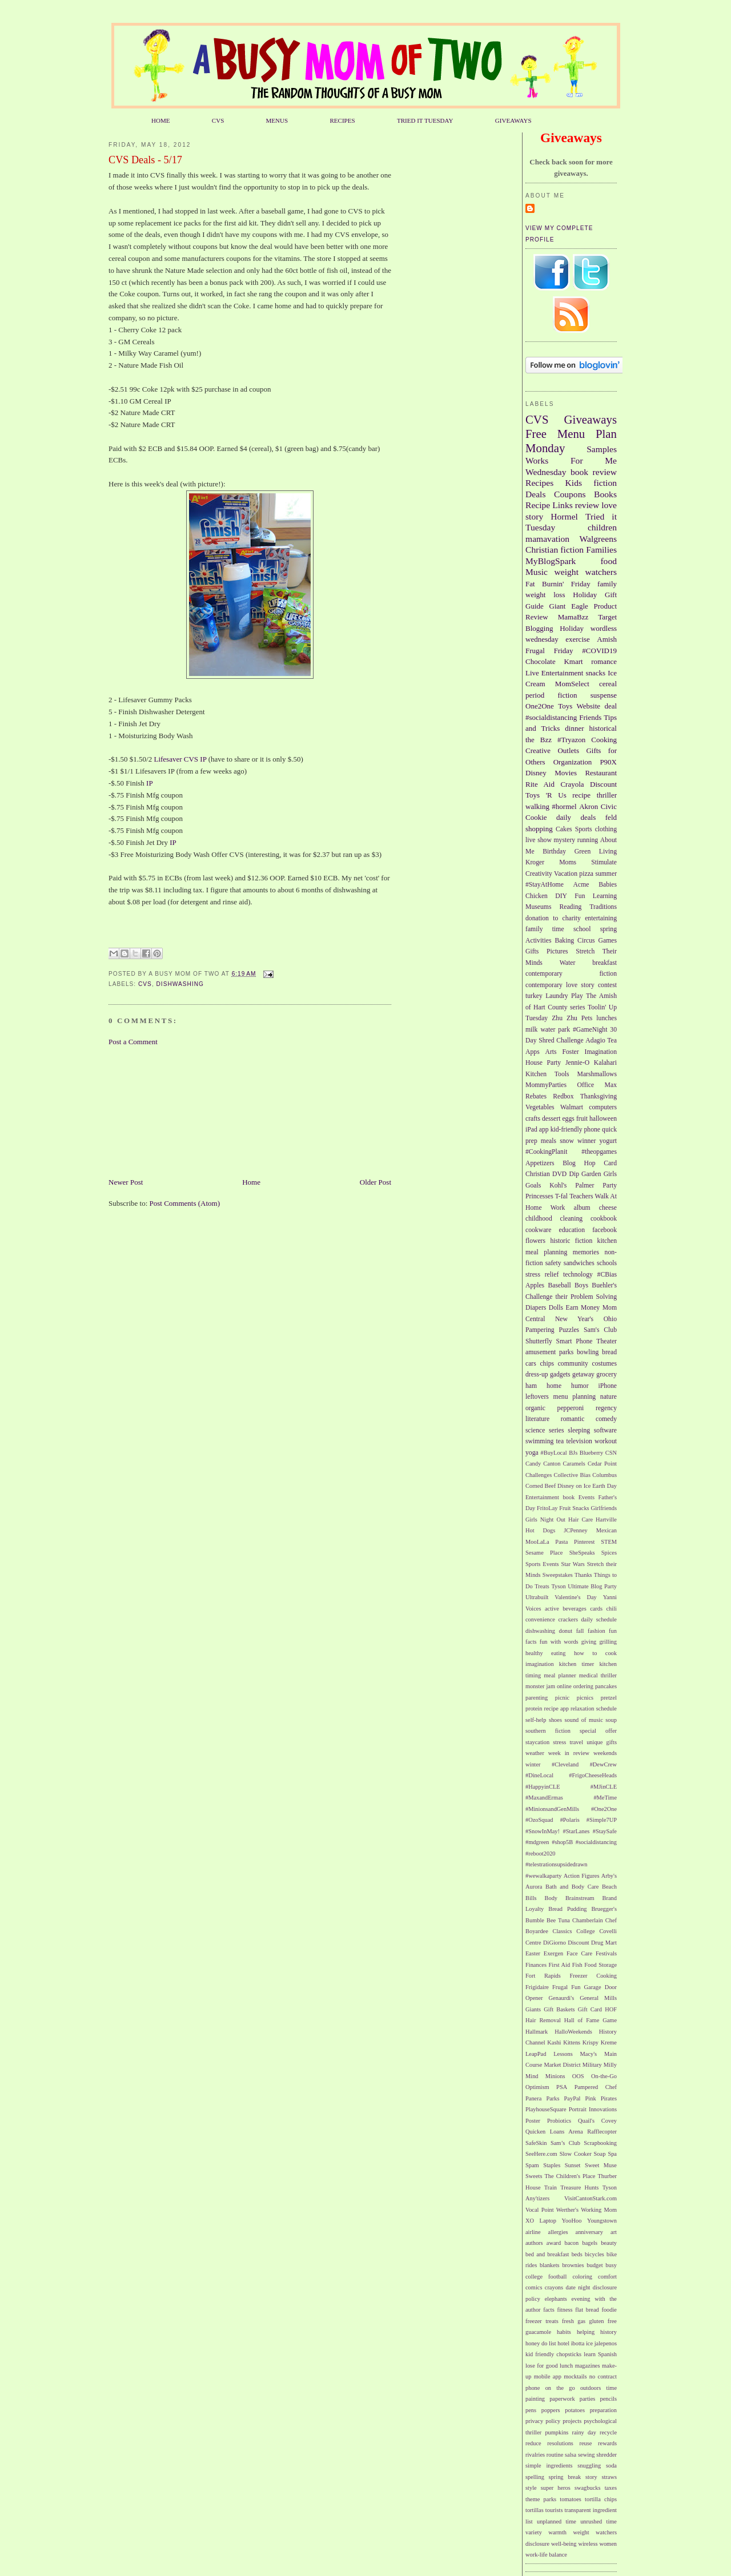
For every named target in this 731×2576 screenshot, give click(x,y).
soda (611, 2465)
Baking (564, 940)
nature (608, 1396)
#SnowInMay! (542, 1831)
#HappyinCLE (542, 1787)
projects (572, 2421)
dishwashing (180, 984)
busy (611, 2265)
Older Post (375, 1182)
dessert (551, 1118)
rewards (607, 2443)
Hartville (606, 1519)
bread (609, 1352)
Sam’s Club (565, 2143)
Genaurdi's (562, 1998)
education (572, 1230)
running (587, 840)
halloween (603, 1118)
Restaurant (601, 772)
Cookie (536, 817)
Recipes (539, 483)
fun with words (559, 1642)
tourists (554, 2510)
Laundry (556, 996)
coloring (582, 2276)
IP (149, 783)
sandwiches (579, 1263)
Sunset (573, 2165)
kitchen (607, 1241)
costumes (604, 1363)
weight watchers (586, 572)
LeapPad (535, 2054)
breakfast (604, 963)
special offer (598, 1731)
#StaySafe (605, 1831)
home (554, 1386)
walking (537, 806)
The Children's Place (569, 2176)
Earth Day (604, 1486)
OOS (578, 2076)
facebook (604, 1230)
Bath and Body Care (572, 1886)
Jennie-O (577, 1062)
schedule (606, 1708)
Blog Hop (579, 1163)
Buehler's (604, 1285)
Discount (603, 784)
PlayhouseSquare (546, 2109)
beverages (575, 1608)
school (582, 929)
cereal (608, 683)
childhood (538, 1218)
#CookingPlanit (546, 1152)
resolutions (560, 2443)
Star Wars (572, 1564)
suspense (604, 695)
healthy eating (545, 1653)
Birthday (554, 851)
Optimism (537, 2087)
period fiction (551, 695)
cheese (608, 1207)
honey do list (540, 2343)
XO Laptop (540, 2220)
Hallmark (536, 2031)
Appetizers (540, 1163)
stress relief (542, 1274)
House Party (543, 1062)
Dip (574, 1174)
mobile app (547, 2376)
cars (530, 1363)
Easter (532, 1953)
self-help (535, 1720)
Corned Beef (540, 1486)
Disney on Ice (574, 1486)
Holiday (572, 628)
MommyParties (546, 1085)
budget (595, 2265)
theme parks (540, 2499)
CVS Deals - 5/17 (145, 160)
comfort (607, 2276)
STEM (609, 1542)
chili (612, 1608)
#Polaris (570, 1820)
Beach (609, 1886)
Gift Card (590, 2009)
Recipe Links (549, 505)
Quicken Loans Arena (554, 2131)
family (607, 583)
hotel (563, 2343)
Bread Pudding (567, 1909)
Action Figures (582, 1876)
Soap (600, 2154)
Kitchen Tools (547, 1074)
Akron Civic (598, 806)
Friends (590, 717)
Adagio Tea (601, 1040)
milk (531, 1029)
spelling (534, 2477)
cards (596, 1608)
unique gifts (602, 1742)
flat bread (587, 2310)
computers (603, 1107)
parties (588, 2399)
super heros (556, 2488)
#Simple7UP (602, 1820)
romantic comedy (589, 1419)
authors (534, 2243)
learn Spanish (600, 2354)
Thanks (583, 1575)
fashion (596, 1631)
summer (606, 874)
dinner (574, 728)
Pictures (557, 951)
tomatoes (570, 2499)
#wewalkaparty (543, 1876)
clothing (606, 829)
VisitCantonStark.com (590, 2198)
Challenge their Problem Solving (571, 1297)
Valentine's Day (575, 1597)
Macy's (588, 2054)
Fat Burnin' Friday (558, 583)
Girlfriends (604, 1508)
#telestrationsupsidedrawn (556, 1864)
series (556, 1430)
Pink (590, 2098)
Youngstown (602, 2220)
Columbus (604, 1475)
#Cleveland (565, 1764)
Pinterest (584, 1542)
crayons (554, 2287)
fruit (582, 1118)
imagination (539, 1664)
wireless (587, 2544)
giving (589, 1642)
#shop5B (562, 1842)
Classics (562, 1931)
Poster (532, 2121)
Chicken (536, 896)
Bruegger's (604, 1909)
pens (530, 2410)
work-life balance (546, 2554)
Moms (567, 862)
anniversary (589, 2232)
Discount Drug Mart (592, 1942)
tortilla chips (601, 2499)
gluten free (603, 2321)
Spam (532, 2165)
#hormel (564, 806)
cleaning (571, 1218)
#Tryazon (571, 739)
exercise (577, 639)
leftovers (537, 1396)
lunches (606, 1018)
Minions (555, 2076)
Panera (533, 2098)
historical (603, 728)
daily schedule (599, 1619)
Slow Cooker (576, 2154)
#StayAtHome (544, 884)
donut (565, 1631)
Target (607, 617)
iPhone (608, 1386)
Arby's (609, 1876)
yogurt (608, 1141)
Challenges (538, 1475)
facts (549, 2310)
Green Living (596, 851)
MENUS (277, 120)
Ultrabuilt (536, 1597)
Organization (572, 762)
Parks (552, 2098)
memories (586, 1252)
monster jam (540, 1686)
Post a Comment (133, 1041)
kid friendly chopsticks (553, 2354)
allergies (558, 2232)
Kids (573, 483)
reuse (586, 2443)
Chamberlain (587, 1920)
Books (605, 494)
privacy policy (542, 2421)
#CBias (607, 1274)
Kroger (534, 862)
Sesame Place (544, 1552)
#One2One (604, 1809)
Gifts (532, 951)
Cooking (604, 739)
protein (533, 1708)
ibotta (578, 2343)
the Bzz (538, 739)
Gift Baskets (559, 2009)
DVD (559, 1174)
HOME (160, 120)
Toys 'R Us (546, 795)
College (585, 1931)
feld (611, 817)
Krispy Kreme (600, 2042)
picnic (562, 1697)
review (587, 505)
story (591, 2477)
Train (550, 2187)
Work (558, 1207)
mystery (564, 840)
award (554, 2243)
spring (608, 929)
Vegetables (540, 1107)
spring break (565, 2477)
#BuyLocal (554, 1453)
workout (606, 1441)
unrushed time (598, 2521)
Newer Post (126, 1182)
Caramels (574, 1463)
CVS (218, 120)
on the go (560, 2388)
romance (604, 661)
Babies (608, 884)
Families (601, 549)
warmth (557, 2532)
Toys (565, 706)
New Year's (574, 1319)
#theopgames (599, 1152)
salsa (570, 2455)
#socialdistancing (551, 717)
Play (577, 996)
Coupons (569, 494)
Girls (610, 1174)
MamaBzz (573, 617)
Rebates (536, 1096)
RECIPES (342, 120)
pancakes (606, 1686)
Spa (612, 2154)
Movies (566, 772)
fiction (605, 483)
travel (576, 1742)
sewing (586, 2455)
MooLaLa (537, 1542)
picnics (585, 1697)
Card (610, 1163)
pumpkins (556, 2432)
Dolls (556, 1307)
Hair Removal (543, 2020)
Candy (533, 1463)
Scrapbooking (600, 2143)
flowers (535, 1241)
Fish (577, 1965)
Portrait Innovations (593, 2109)
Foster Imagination (589, 1052)
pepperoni (570, 1408)
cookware (538, 1230)
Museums (538, 907)
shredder (606, 2455)
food (608, 561)
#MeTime (605, 1797)
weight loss (545, 594)
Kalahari (605, 1062)
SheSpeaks (582, 1552)
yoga (532, 1452)
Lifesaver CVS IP (180, 759)
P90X (608, 762)
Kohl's (558, 1185)
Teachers (581, 1196)
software (605, 1430)
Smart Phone (574, 1341)
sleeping (579, 1430)
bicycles (594, 2254)
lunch (566, 2365)
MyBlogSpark (550, 561)
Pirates (609, 2098)
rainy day (584, 2432)
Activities (538, 940)
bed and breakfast (547, 2254)
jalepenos (606, 2343)
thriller (607, 795)
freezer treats (542, 2321)
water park (555, 1029)
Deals (535, 494)
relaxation (583, 1708)
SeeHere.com (541, 2154)
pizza (586, 874)
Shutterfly (538, 1341)
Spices (609, 1552)
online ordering (575, 1686)
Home (251, 1182)
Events (587, 1497)
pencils (608, 2399)
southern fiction (548, 1731)
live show (538, 840)
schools (607, 1263)
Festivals (606, 1953)
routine (555, 2455)
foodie (609, 2310)
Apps (532, 1052)
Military (592, 2065)
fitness (564, 2310)
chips (547, 1363)
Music (536, 572)
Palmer (584, 1185)
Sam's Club (600, 1330)
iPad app (537, 1129)
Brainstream (580, 1898)
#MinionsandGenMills (552, 1809)
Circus (586, 940)
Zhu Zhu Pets (572, 1018)
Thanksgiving (598, 1096)
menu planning (574, 1396)
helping (586, 2332)
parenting (536, 1697)
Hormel (564, 516)
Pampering (540, 1330)
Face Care (579, 1953)
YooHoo (572, 2220)
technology (578, 1274)
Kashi (554, 2042)
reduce (533, 2443)
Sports (583, 829)
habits (564, 2332)
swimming (539, 1441)
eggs (568, 1118)
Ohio (610, 1319)
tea (560, 1441)
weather (534, 1753)
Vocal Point (539, 2210)
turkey (534, 996)
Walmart (571, 1107)
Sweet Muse (601, 2165)
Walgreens (598, 539)
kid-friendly (567, 1129)
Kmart (573, 661)
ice (589, 2343)
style (531, 2488)
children (602, 527)
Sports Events (542, 1564)
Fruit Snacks (574, 1508)
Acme (581, 884)
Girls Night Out (545, 1519)
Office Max (597, 1085)
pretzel (609, 1697)
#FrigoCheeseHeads (593, 1775)
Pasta (561, 1542)
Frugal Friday (549, 650)
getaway (583, 1374)
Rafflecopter (602, 2131)
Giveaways (590, 419)
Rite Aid (540, 784)
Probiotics (559, 2121)
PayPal (572, 2098)
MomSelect (572, 683)
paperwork (562, 2399)
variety (533, 2532)
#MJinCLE (604, 1787)
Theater (606, 1341)
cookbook (604, 1218)
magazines (587, 2365)
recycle (608, 2432)
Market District (562, 2065)
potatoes (575, 2410)
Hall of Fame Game (590, 2020)
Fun (580, 896)
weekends (605, 1753)
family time (544, 929)
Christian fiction (554, 549)
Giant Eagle (568, 606)
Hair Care (580, 1519)
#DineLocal (539, 1775)
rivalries (535, 2455)
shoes (555, 1720)
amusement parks (549, 1352)
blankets (550, 2265)
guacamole (538, 2332)
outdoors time (598, 2388)
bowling (588, 1352)
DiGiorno (554, 1942)
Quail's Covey (597, 2121)
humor (580, 1386)
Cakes (564, 829)
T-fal (561, 1196)
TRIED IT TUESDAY (425, 120)
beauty (609, 2243)
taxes (611, 2488)
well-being (563, 2544)
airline (533, 2232)
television (579, 1441)
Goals (533, 1185)
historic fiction (571, 1241)
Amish (607, 639)
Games (608, 940)
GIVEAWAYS (513, 120)
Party (610, 1185)
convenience (540, 1619)
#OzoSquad (539, 1820)
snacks (595, 673)
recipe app (556, 1708)
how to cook (595, 1653)
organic (535, 1408)
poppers (550, 2410)
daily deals (576, 817)
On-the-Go (604, 2076)
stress (559, 1742)
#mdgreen (537, 1842)
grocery (606, 1374)
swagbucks (588, 2488)
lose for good (541, 2365)
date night (577, 2287)
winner (586, 1141)
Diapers (535, 1307)
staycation (537, 1742)
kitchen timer (577, 1664)
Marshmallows (597, 1074)
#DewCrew (603, 1764)
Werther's (567, 2210)
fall (580, 1631)
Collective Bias (571, 1475)
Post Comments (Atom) (185, 1203)
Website (589, 706)
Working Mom (599, 2210)
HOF (611, 2009)
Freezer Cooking (593, 1976)
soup (611, 1720)
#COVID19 (599, 650)
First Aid (560, 1965)
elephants (556, 2299)
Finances (536, 1965)
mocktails (575, 2376)
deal (610, 706)
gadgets (560, 1374)
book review (594, 472)
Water (568, 963)
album (582, 1207)
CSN (611, 1453)
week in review (568, 1753)
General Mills (598, 1998)
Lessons (562, 2054)
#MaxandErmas (544, 1797)
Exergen (553, 1953)
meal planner (560, 1675)
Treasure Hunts (579, 2187)
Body (551, 1898)
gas (581, 2321)
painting (535, 2399)
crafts (532, 1118)
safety (553, 1263)
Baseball (559, 1285)
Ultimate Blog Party (592, 1586)
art (613, 2232)
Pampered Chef (596, 2087)
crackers (568, 1619)
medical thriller (598, 1675)
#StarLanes (576, 1831)
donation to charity (553, 918)
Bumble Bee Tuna (547, 1920)
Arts (551, 1052)
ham (531, 1386)
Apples (534, 1285)
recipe (581, 795)
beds (577, 2254)
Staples (551, 2165)
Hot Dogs (540, 1530)
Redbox (563, 1096)
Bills (531, 1898)
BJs (573, 1453)
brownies (573, 2265)
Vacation (565, 874)
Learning (605, 896)
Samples (602, 449)
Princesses (539, 1196)
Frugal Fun (566, 1987)
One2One (539, 706)
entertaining (601, 918)
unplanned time (556, 2521)
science (535, 1430)
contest (607, 985)
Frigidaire (537, 1987)
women (608, 2544)
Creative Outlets (552, 750)
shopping (539, 828)
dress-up (536, 1374)
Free (536, 433)
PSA (561, 2087)
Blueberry (592, 1453)
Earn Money (583, 1307)
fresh (568, 2321)
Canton (551, 1463)
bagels (590, 2243)
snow (567, 1141)
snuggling (589, 2465)
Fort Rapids (543, 1976)
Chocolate (540, 661)
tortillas (534, 2510)
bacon (571, 2243)
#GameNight (590, 1029)
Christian (537, 1174)
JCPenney (576, 1530)
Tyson (558, 1586)
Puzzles (569, 1330)
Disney (536, 772)
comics (533, 2287)
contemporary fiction (571, 973)
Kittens (571, 2042)
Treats (542, 1586)
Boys (581, 1285)
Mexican (606, 1530)
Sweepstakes (558, 1575)
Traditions (603, 907)
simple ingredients (549, 2465)
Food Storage (600, 1965)
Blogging (539, 628)
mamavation (547, 539)
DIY (561, 896)
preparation (603, 2410)
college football (546, 2276)
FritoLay (547, 1508)
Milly (610, 2065)
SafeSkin (536, 2143)
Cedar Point (602, 1463)
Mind (532, 2076)
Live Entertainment (554, 673)
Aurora (533, 1886)
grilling (608, 1642)
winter (533, 1764)
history (608, 2332)
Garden (591, 1174)
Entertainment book (550, 1497)
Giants (533, 2009)
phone (592, 1129)
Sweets (533, 2176)
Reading (570, 907)
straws (609, 2477)
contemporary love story (560, 985)
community (573, 1363)
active (552, 1608)
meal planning (546, 1252)
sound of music (583, 1720)
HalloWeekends (573, 2031)
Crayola (572, 784)
